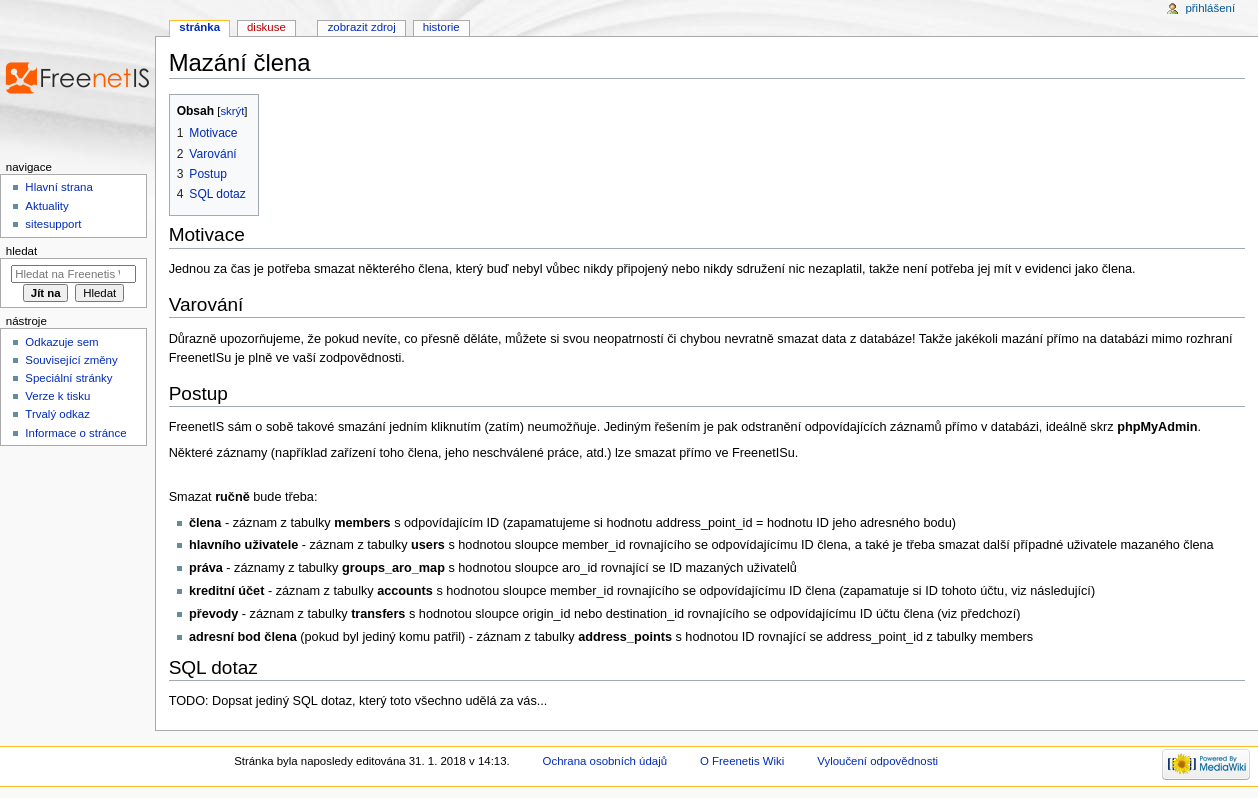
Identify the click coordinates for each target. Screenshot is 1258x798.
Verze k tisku (57, 396)
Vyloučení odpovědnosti (877, 761)
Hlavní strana (58, 187)
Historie (441, 27)
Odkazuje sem (61, 342)
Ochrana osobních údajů (605, 761)
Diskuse (266, 27)
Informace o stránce (75, 433)
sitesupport (53, 224)
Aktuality (46, 206)
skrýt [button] (232, 111)
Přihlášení (1210, 8)
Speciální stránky (68, 378)
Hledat (21, 251)
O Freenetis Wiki (742, 761)
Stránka (199, 27)
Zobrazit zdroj (362, 27)
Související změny (71, 360)
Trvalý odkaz (57, 414)
